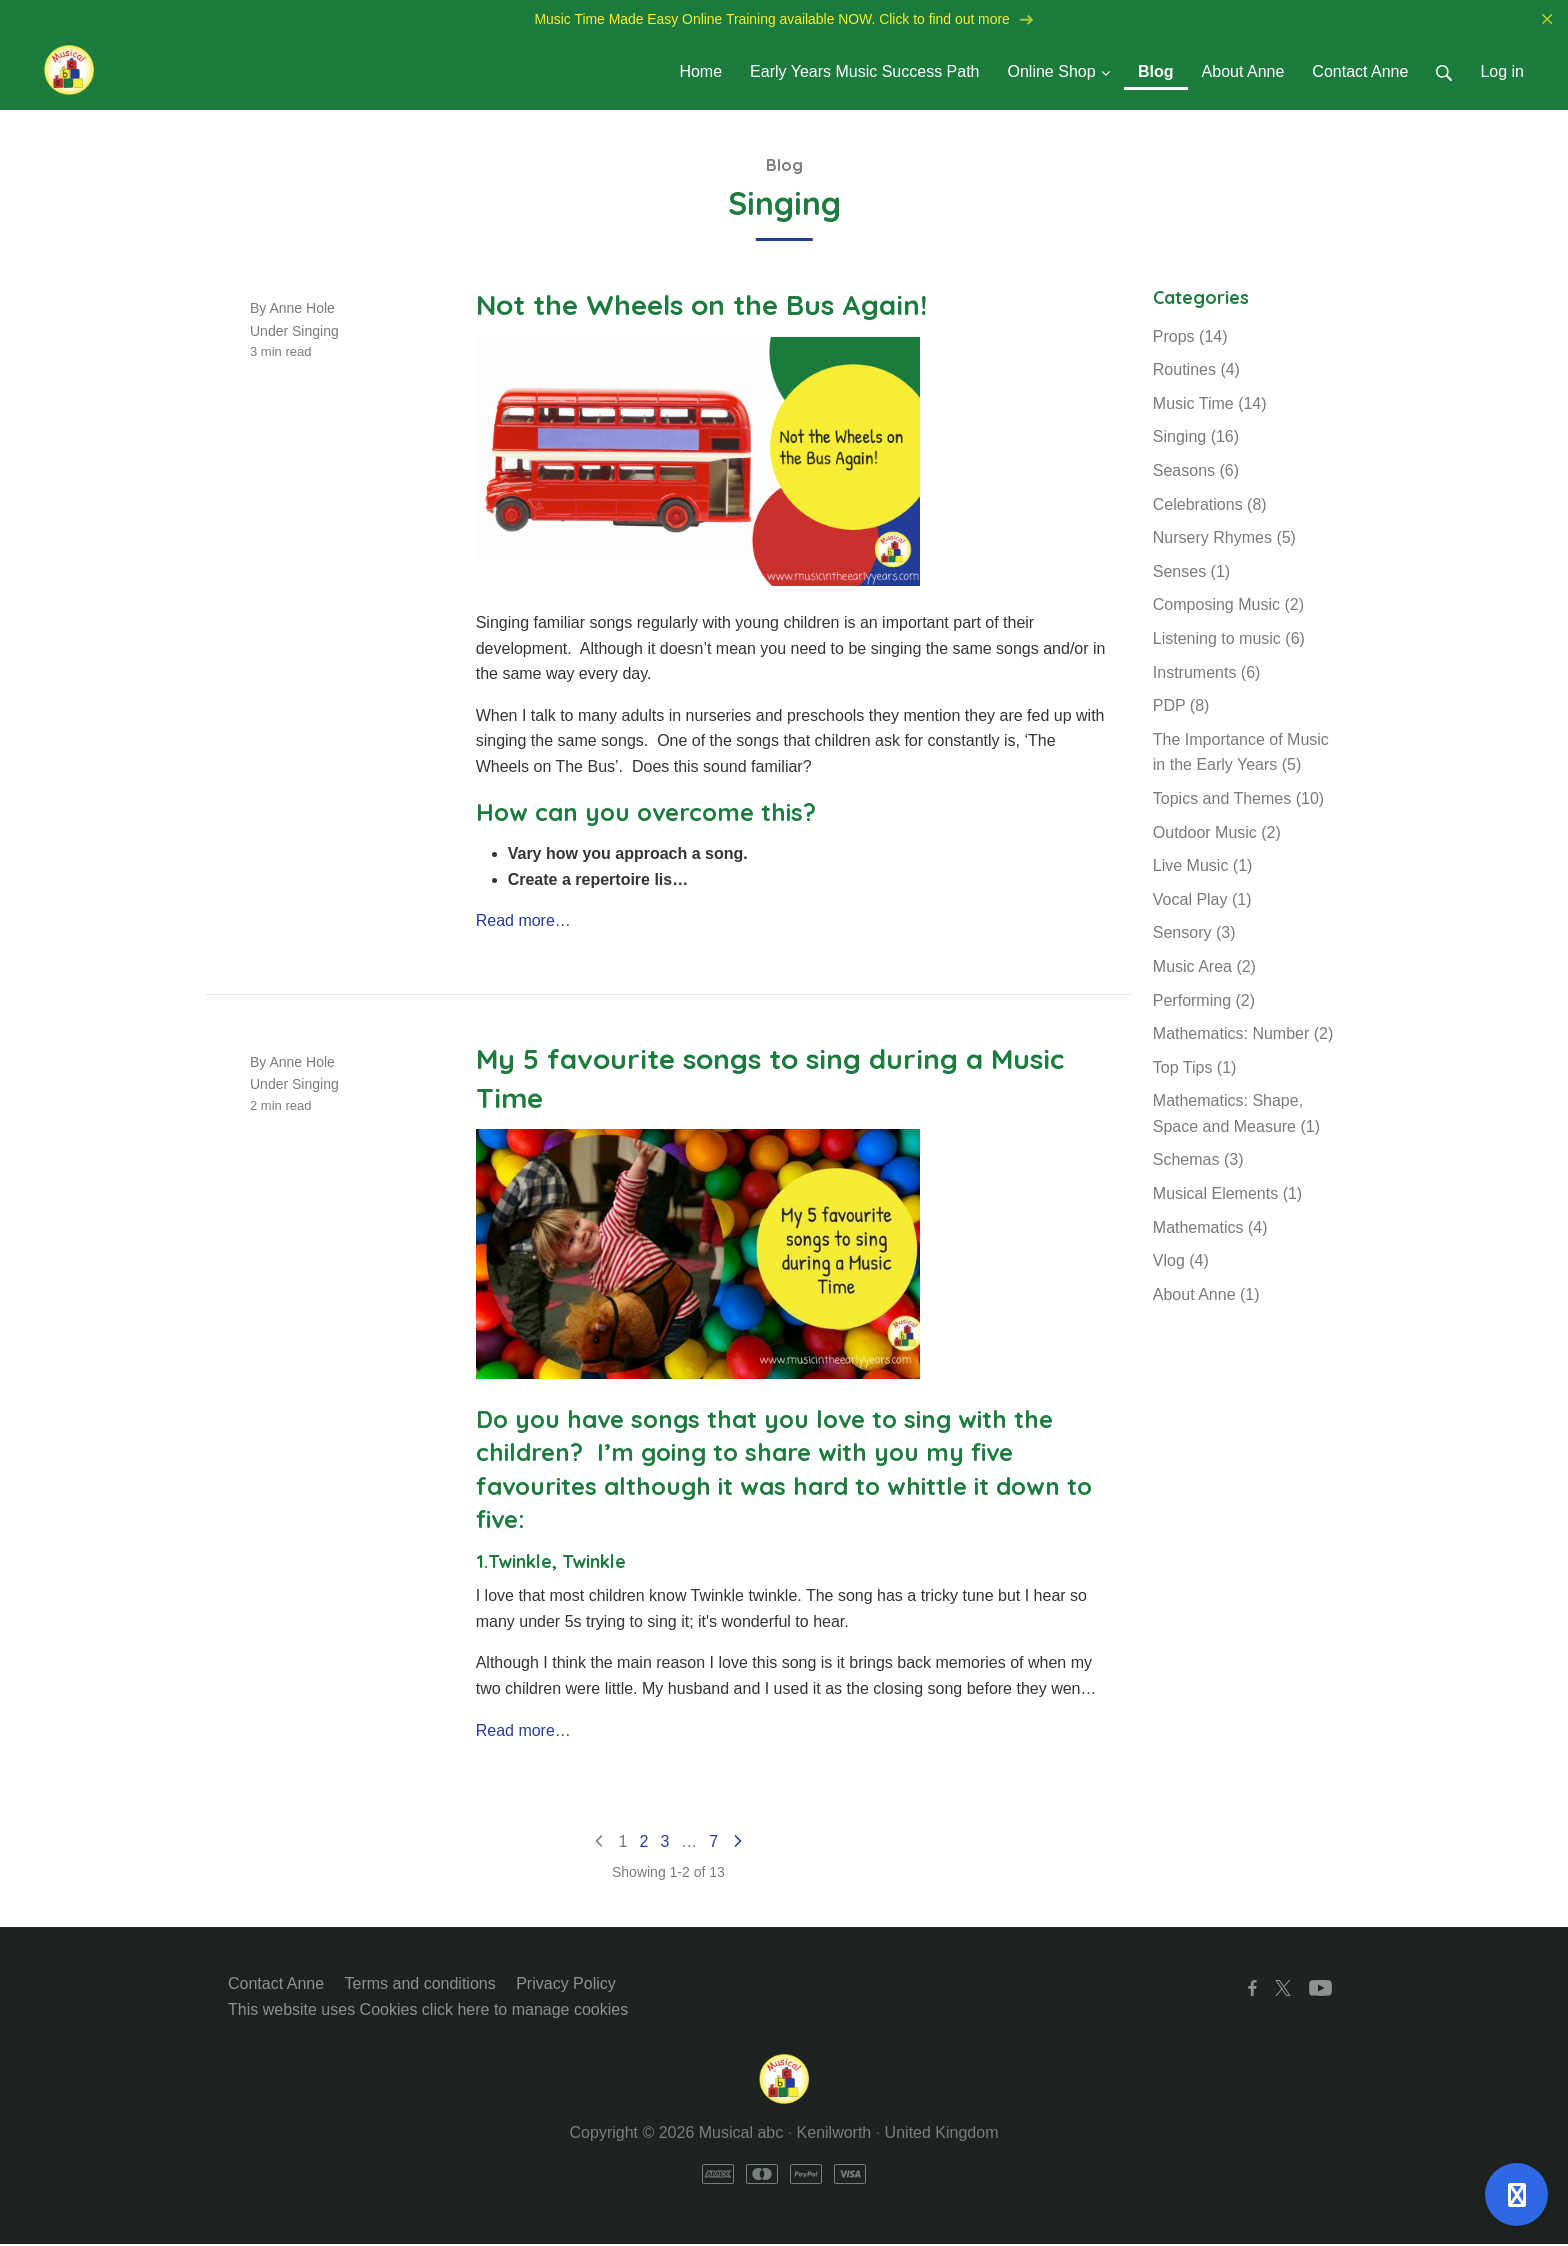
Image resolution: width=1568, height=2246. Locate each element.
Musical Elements (1227, 1195)
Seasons (1196, 472)
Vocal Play (1202, 901)
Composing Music (1228, 606)
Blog (784, 167)
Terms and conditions (420, 1985)
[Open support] (1516, 2194)
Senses (1191, 573)
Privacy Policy (566, 1985)
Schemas (1198, 1162)
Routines (1196, 371)
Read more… (523, 922)
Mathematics (1210, 1229)
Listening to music (1229, 640)
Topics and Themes (1238, 800)
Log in (1502, 73)
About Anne (1206, 1296)
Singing (315, 333)
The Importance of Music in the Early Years (1241, 754)
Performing (1204, 1002)
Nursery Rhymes (1224, 539)
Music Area (1204, 968)
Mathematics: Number (1243, 1035)
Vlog (1181, 1262)
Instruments (1207, 674)
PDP (1181, 707)
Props (1190, 338)
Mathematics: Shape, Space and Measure (1236, 1115)
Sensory (1194, 934)
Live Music (1203, 867)
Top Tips (1195, 1069)
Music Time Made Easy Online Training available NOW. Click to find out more (783, 19)
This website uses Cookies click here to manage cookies (428, 2011)
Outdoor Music (1217, 834)
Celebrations (1210, 506)
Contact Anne (276, 1985)
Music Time (1210, 405)
